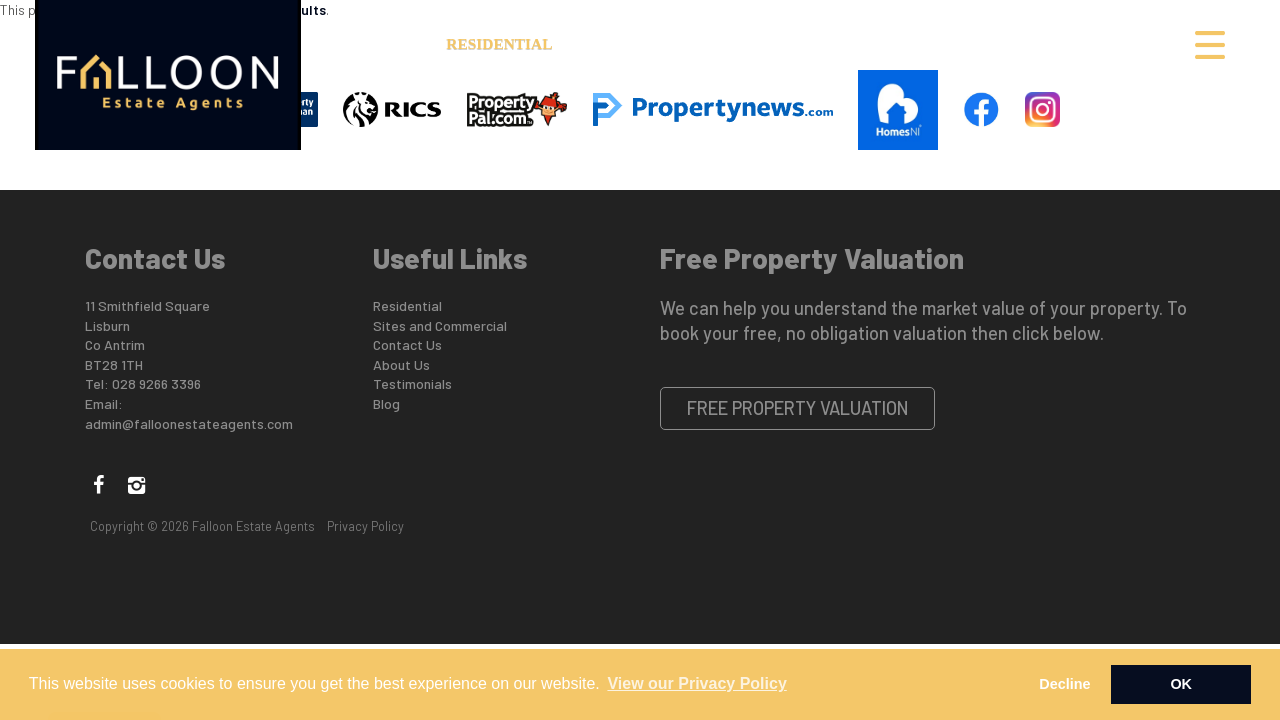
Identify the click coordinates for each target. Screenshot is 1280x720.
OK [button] (1181, 684)
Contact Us (1120, 43)
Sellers (905, 43)
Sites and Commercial (670, 43)
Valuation (1005, 43)
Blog (386, 403)
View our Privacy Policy (696, 683)
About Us (387, 43)
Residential (499, 43)
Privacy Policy (365, 526)
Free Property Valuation (798, 408)
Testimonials (412, 383)
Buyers (819, 43)
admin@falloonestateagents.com (189, 423)
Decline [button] (1064, 684)
